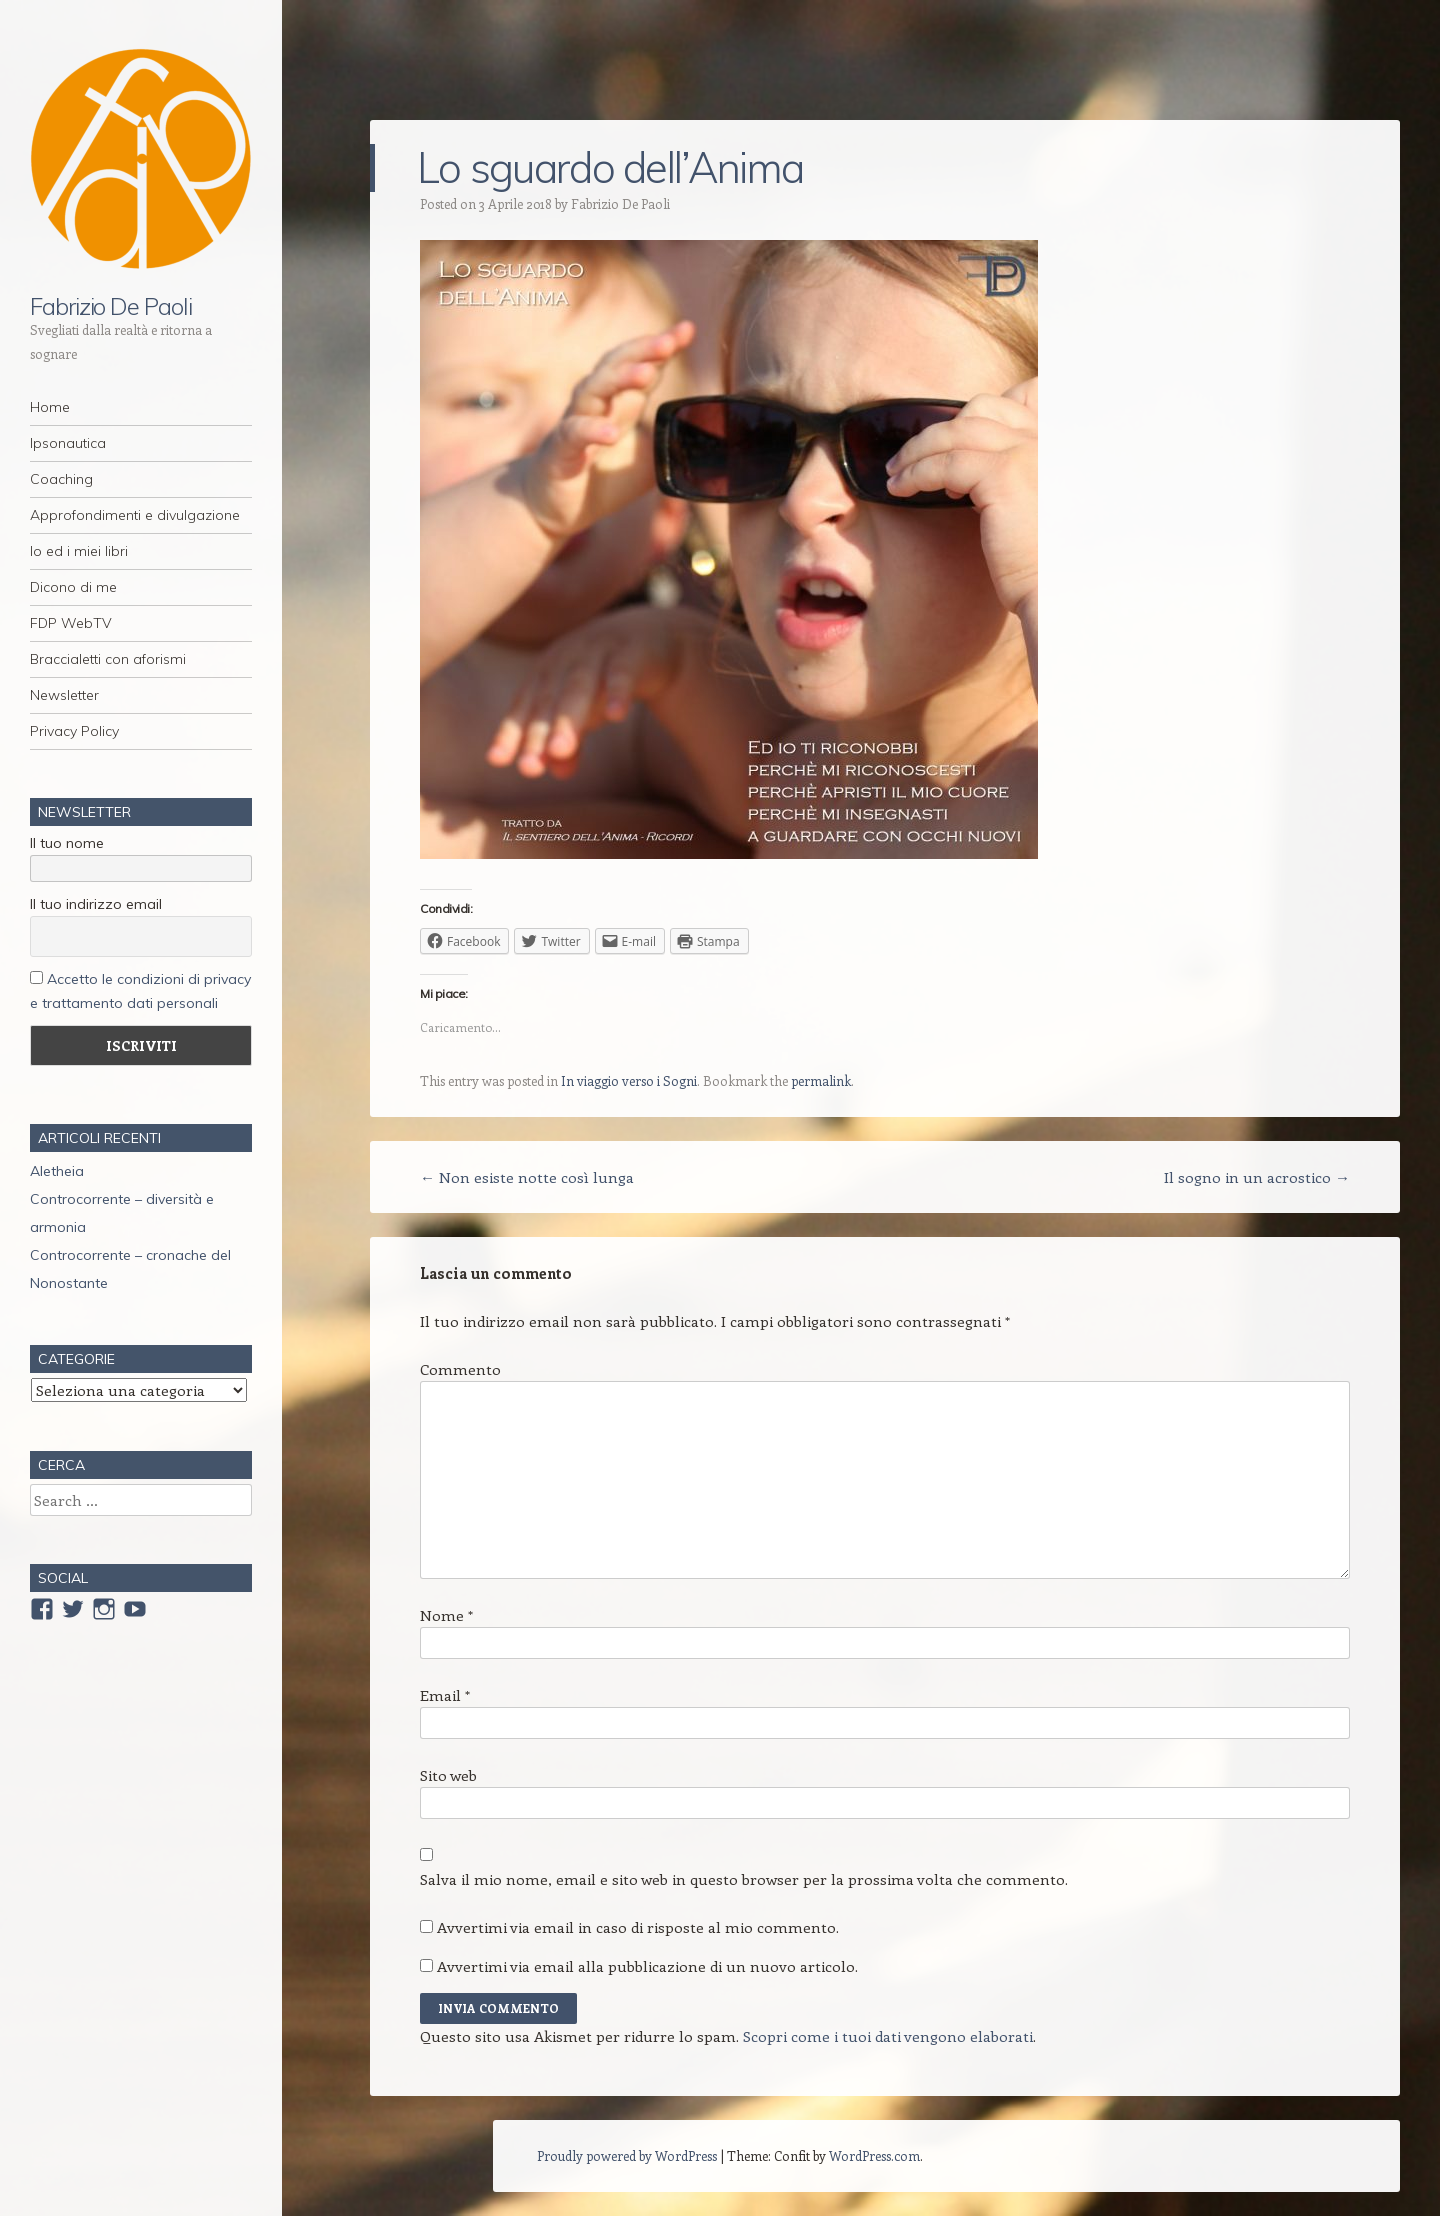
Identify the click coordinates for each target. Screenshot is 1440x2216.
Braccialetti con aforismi (108, 659)
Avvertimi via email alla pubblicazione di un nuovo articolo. (647, 1966)
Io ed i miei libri (79, 551)
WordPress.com (874, 2155)
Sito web (448, 1775)
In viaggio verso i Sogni (629, 1080)
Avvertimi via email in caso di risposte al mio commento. (638, 1927)
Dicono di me (73, 587)
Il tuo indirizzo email (96, 904)
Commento (460, 1369)
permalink (821, 1080)
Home (50, 407)
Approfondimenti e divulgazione (135, 515)
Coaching (61, 479)
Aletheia (57, 1171)
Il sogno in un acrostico (1257, 1177)
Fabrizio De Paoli (111, 306)
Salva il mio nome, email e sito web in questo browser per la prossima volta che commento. (744, 1879)
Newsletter (64, 695)
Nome (446, 1615)
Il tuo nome (67, 843)
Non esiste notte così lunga (527, 1177)
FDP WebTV (71, 623)
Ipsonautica (68, 443)
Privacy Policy (74, 731)
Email (445, 1695)
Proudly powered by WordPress (627, 2155)
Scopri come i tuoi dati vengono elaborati (888, 2036)
